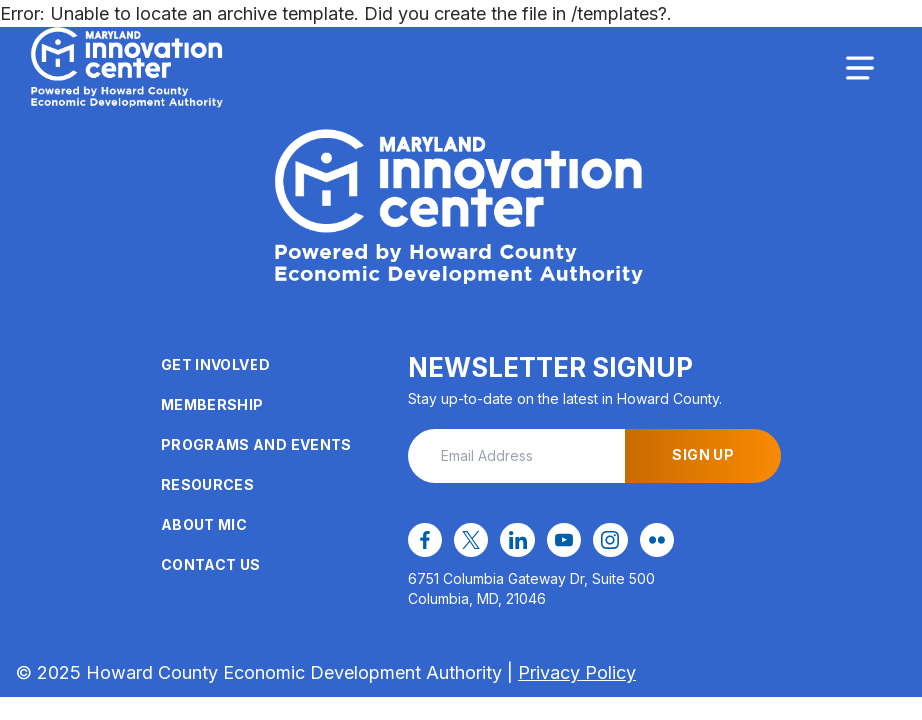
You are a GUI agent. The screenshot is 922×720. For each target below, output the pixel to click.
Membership (212, 404)
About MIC (204, 524)
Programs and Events (256, 444)
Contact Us (211, 564)
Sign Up (702, 454)
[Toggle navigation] (860, 68)
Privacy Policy (577, 672)
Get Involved (215, 364)
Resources (207, 484)
